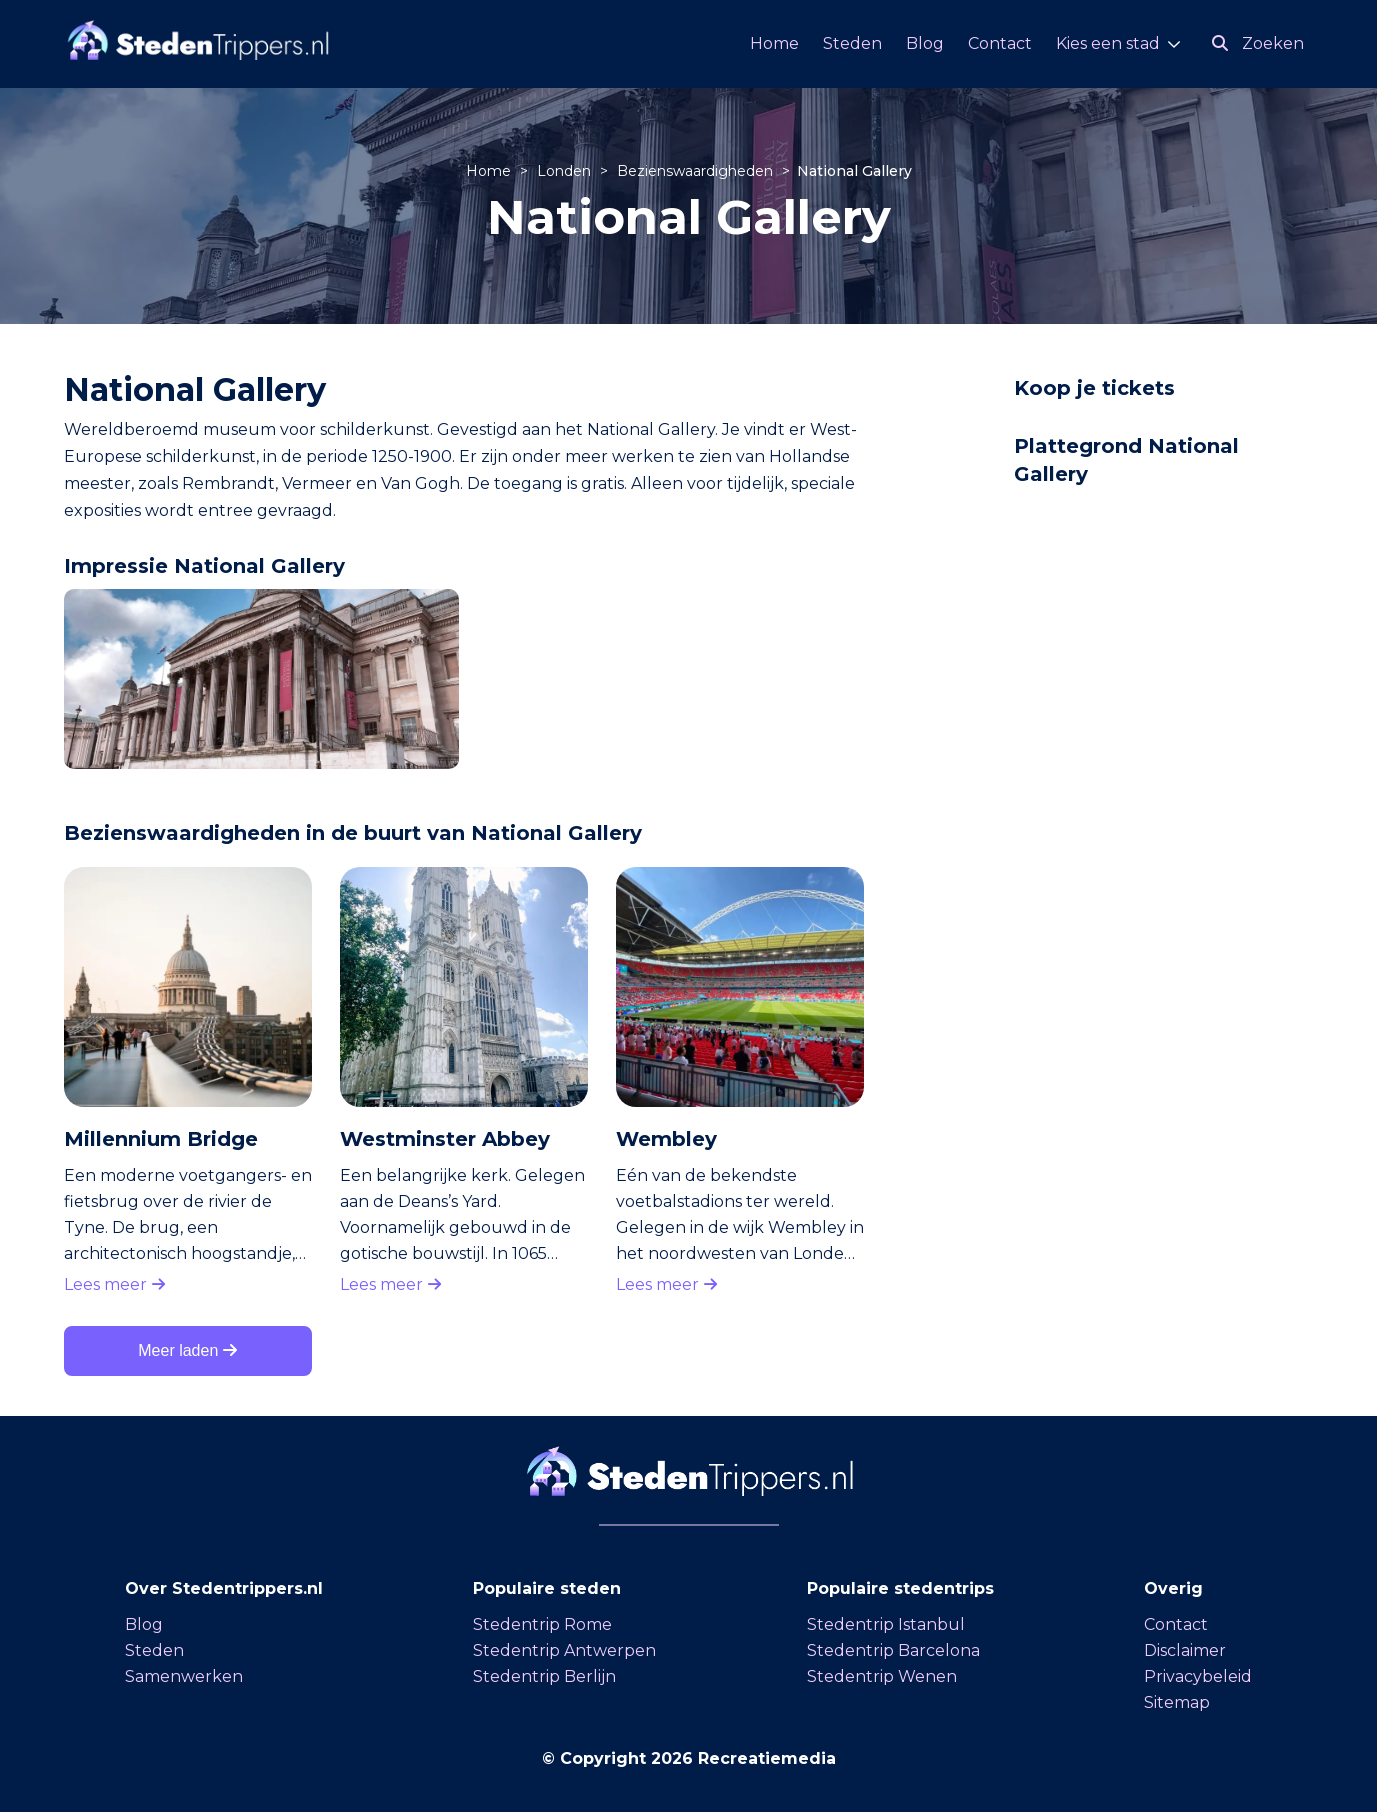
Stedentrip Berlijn (544, 1676)
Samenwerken (184, 1676)
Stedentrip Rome (542, 1624)
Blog (925, 43)
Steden (852, 43)
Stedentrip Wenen (882, 1676)
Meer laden (187, 1350)
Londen (566, 171)
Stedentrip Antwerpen (564, 1650)
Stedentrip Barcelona (893, 1650)
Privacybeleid (1198, 1676)
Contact (1000, 43)
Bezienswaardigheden (697, 171)
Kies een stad (1108, 43)
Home (774, 43)
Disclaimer (1185, 1650)
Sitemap (1177, 1702)
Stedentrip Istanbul (886, 1624)
